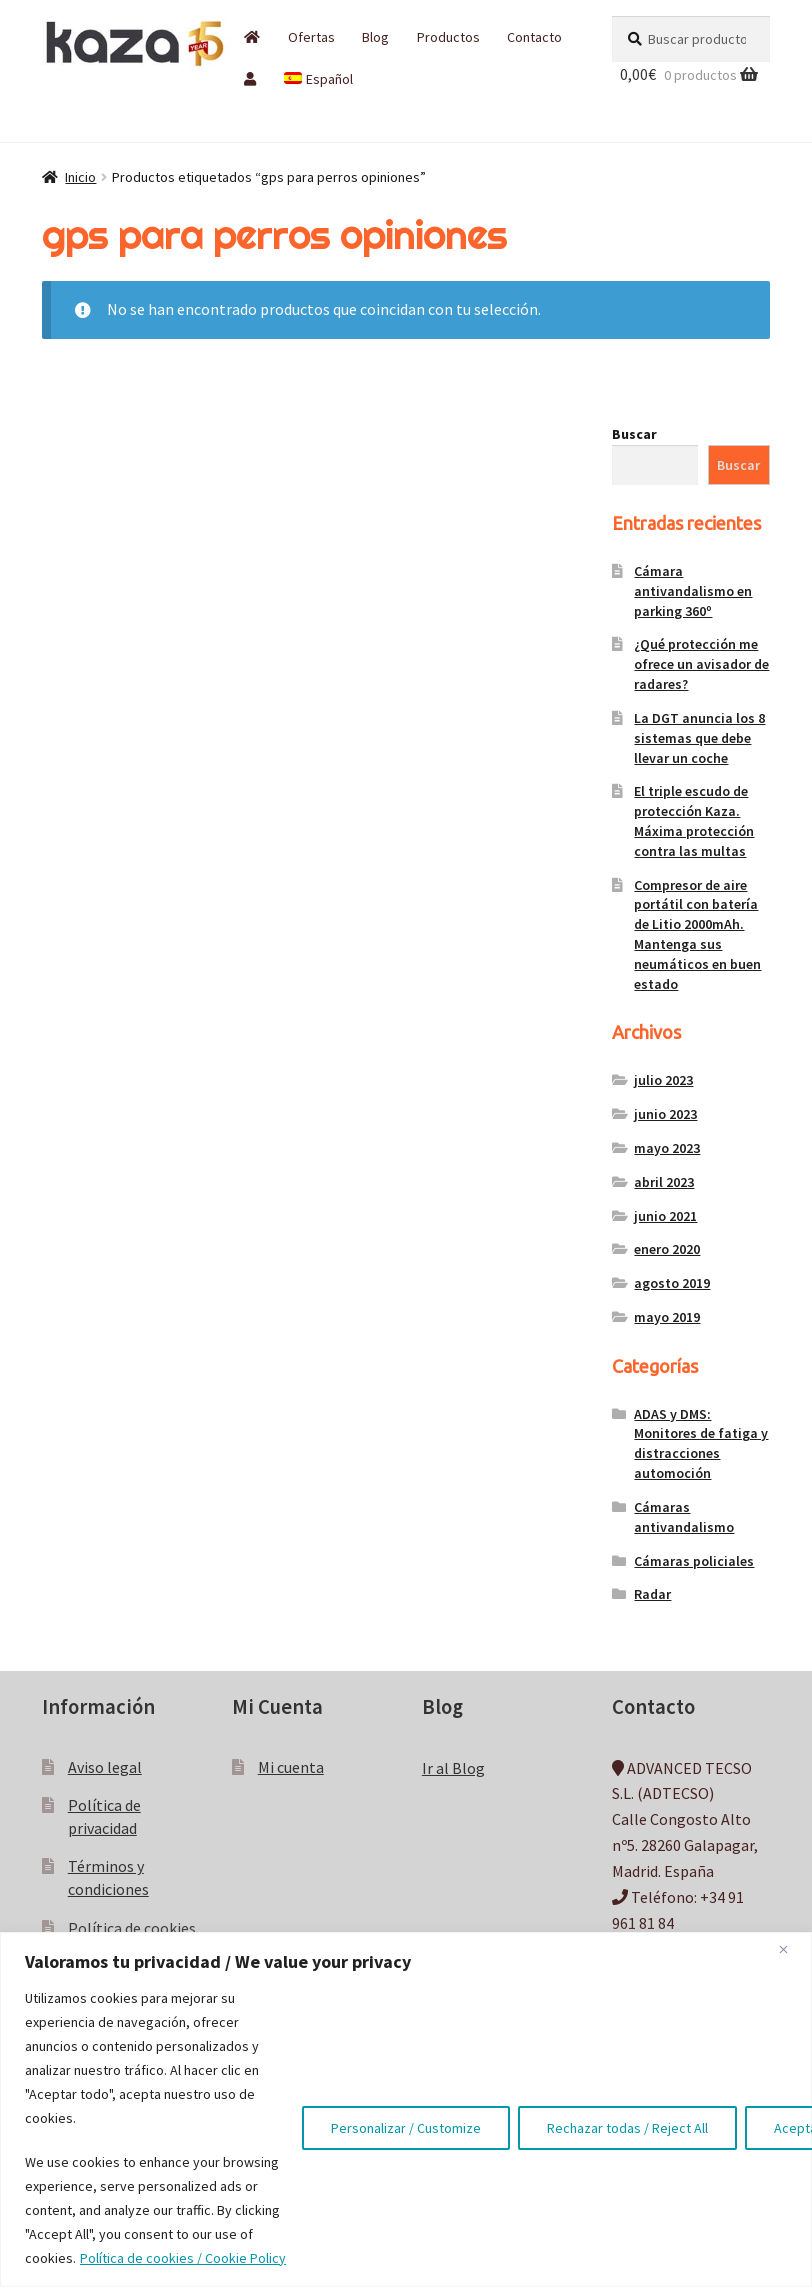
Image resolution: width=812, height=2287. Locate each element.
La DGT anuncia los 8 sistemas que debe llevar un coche (699, 738)
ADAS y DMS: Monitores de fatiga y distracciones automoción (701, 1443)
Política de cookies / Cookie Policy (183, 2258)
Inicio (80, 177)
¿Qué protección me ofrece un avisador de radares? (701, 664)
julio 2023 (663, 1080)
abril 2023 (664, 1182)
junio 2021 (665, 1216)
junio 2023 (665, 1114)
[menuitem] (318, 79)
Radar (652, 1594)
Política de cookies (132, 1928)
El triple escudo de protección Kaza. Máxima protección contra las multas (694, 820)
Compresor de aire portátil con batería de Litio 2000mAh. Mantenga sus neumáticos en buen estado (697, 934)
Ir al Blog (453, 1768)
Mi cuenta (291, 1767)
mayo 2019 (667, 1317)
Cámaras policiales (694, 1561)
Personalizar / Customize (406, 2128)
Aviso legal (105, 1767)
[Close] (791, 1949)
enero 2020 (667, 1249)
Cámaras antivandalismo (684, 1517)
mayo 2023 (667, 1148)
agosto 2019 (672, 1283)
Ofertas (311, 37)
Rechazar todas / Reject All (627, 2128)
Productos (448, 37)
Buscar (634, 434)
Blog (375, 37)
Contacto (534, 37)
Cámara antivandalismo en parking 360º (693, 591)
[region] (406, 2109)
